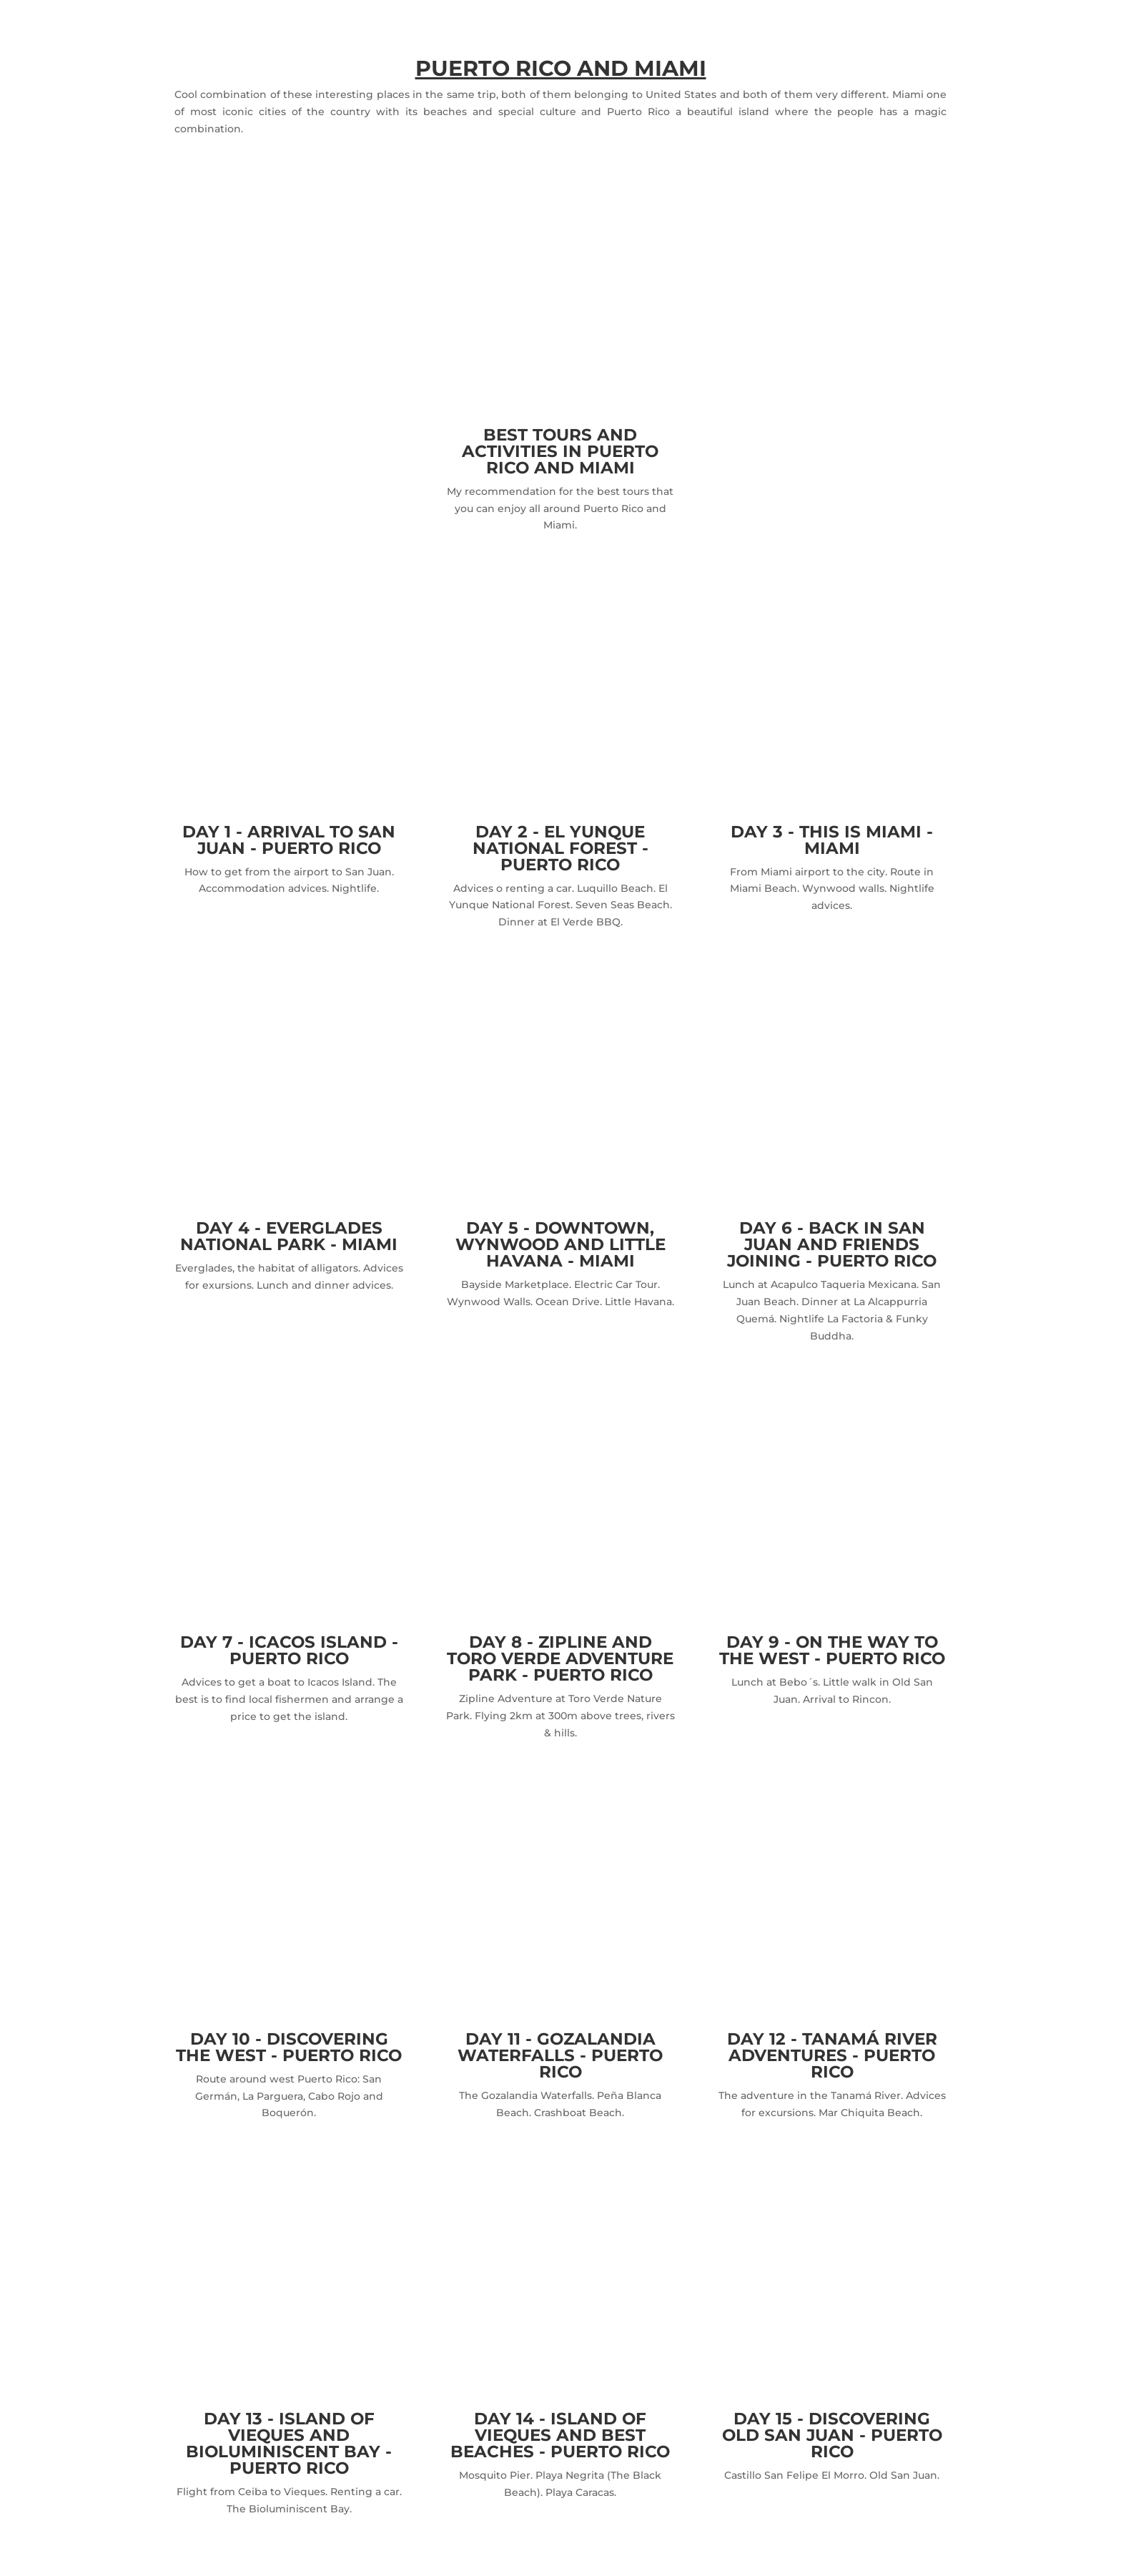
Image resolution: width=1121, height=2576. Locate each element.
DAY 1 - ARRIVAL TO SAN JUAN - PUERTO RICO (288, 840)
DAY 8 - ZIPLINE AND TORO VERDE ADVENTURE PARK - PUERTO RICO (560, 1658)
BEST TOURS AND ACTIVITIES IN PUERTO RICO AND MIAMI (560, 451)
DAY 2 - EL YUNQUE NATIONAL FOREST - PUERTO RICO (560, 848)
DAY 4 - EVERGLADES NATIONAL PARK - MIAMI (288, 1236)
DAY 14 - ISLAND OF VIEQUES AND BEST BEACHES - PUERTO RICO (560, 2435)
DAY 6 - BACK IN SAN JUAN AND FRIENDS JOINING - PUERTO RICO (832, 1244)
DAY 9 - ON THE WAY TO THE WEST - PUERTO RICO (832, 1650)
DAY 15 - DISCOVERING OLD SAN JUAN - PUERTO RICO (832, 2435)
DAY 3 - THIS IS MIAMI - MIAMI (832, 840)
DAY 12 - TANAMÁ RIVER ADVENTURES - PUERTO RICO (832, 2055)
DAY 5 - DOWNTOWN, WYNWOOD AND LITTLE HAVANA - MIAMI (560, 1244)
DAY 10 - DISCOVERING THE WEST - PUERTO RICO (289, 2047)
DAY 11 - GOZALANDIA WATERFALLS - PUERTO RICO (560, 2055)
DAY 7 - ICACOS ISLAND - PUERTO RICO (289, 1650)
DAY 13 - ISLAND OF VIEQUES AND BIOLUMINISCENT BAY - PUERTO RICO (289, 2443)
